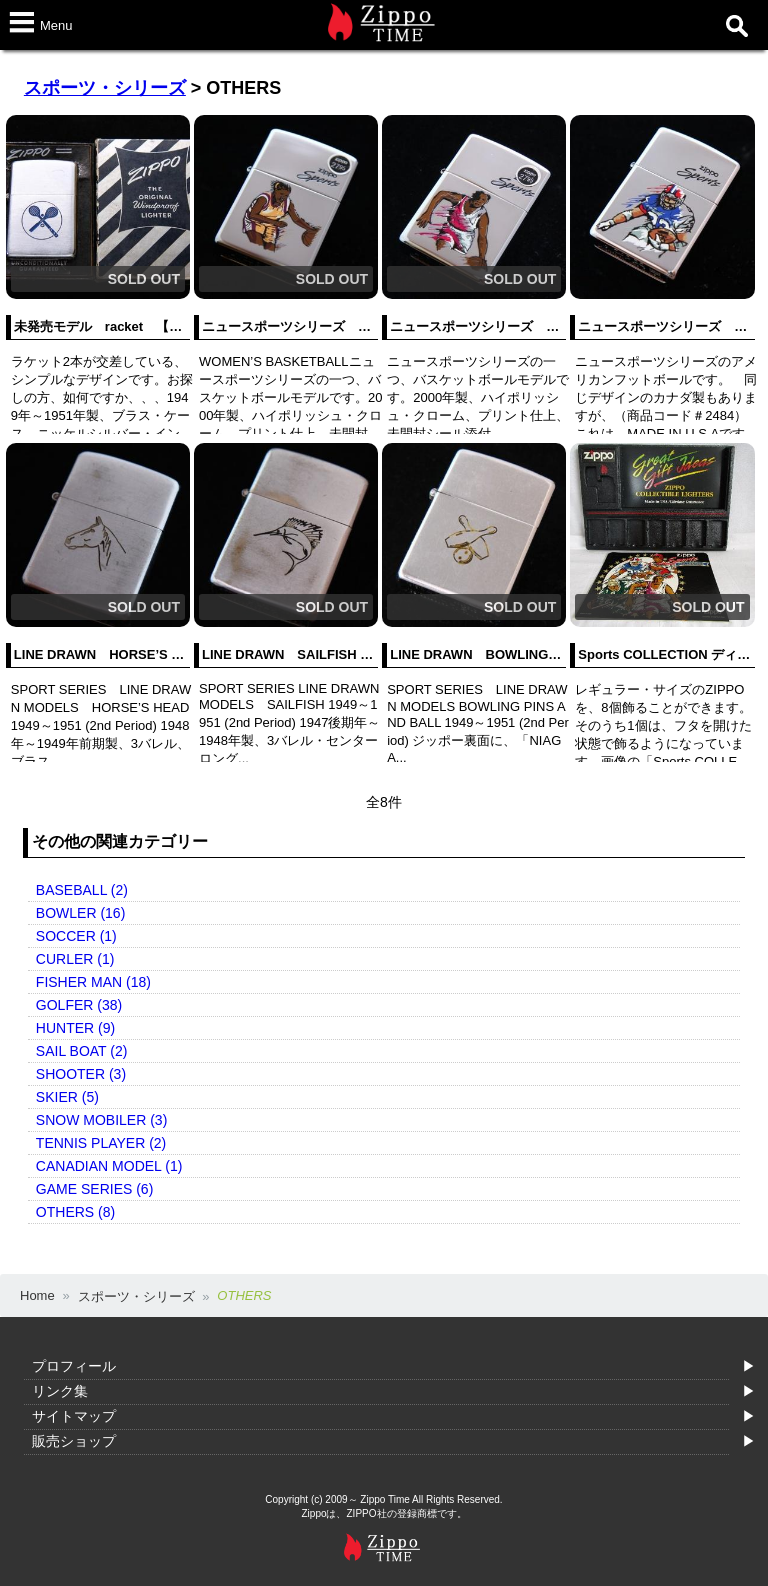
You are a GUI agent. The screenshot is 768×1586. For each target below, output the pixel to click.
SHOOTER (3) (81, 1074)
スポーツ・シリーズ (105, 88)
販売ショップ (74, 1441)
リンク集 (60, 1391)
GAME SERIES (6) (94, 1189)
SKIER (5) (67, 1097)
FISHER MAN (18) (93, 982)
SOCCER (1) (76, 936)
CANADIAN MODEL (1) (109, 1166)
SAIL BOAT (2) (82, 1051)
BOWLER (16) (80, 913)
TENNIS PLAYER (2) (101, 1143)
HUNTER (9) (75, 1028)
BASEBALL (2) (82, 890)
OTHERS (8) (75, 1212)
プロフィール (74, 1366)
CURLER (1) (75, 959)
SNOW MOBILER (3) (101, 1120)
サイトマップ (74, 1416)
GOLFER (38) (79, 1005)
